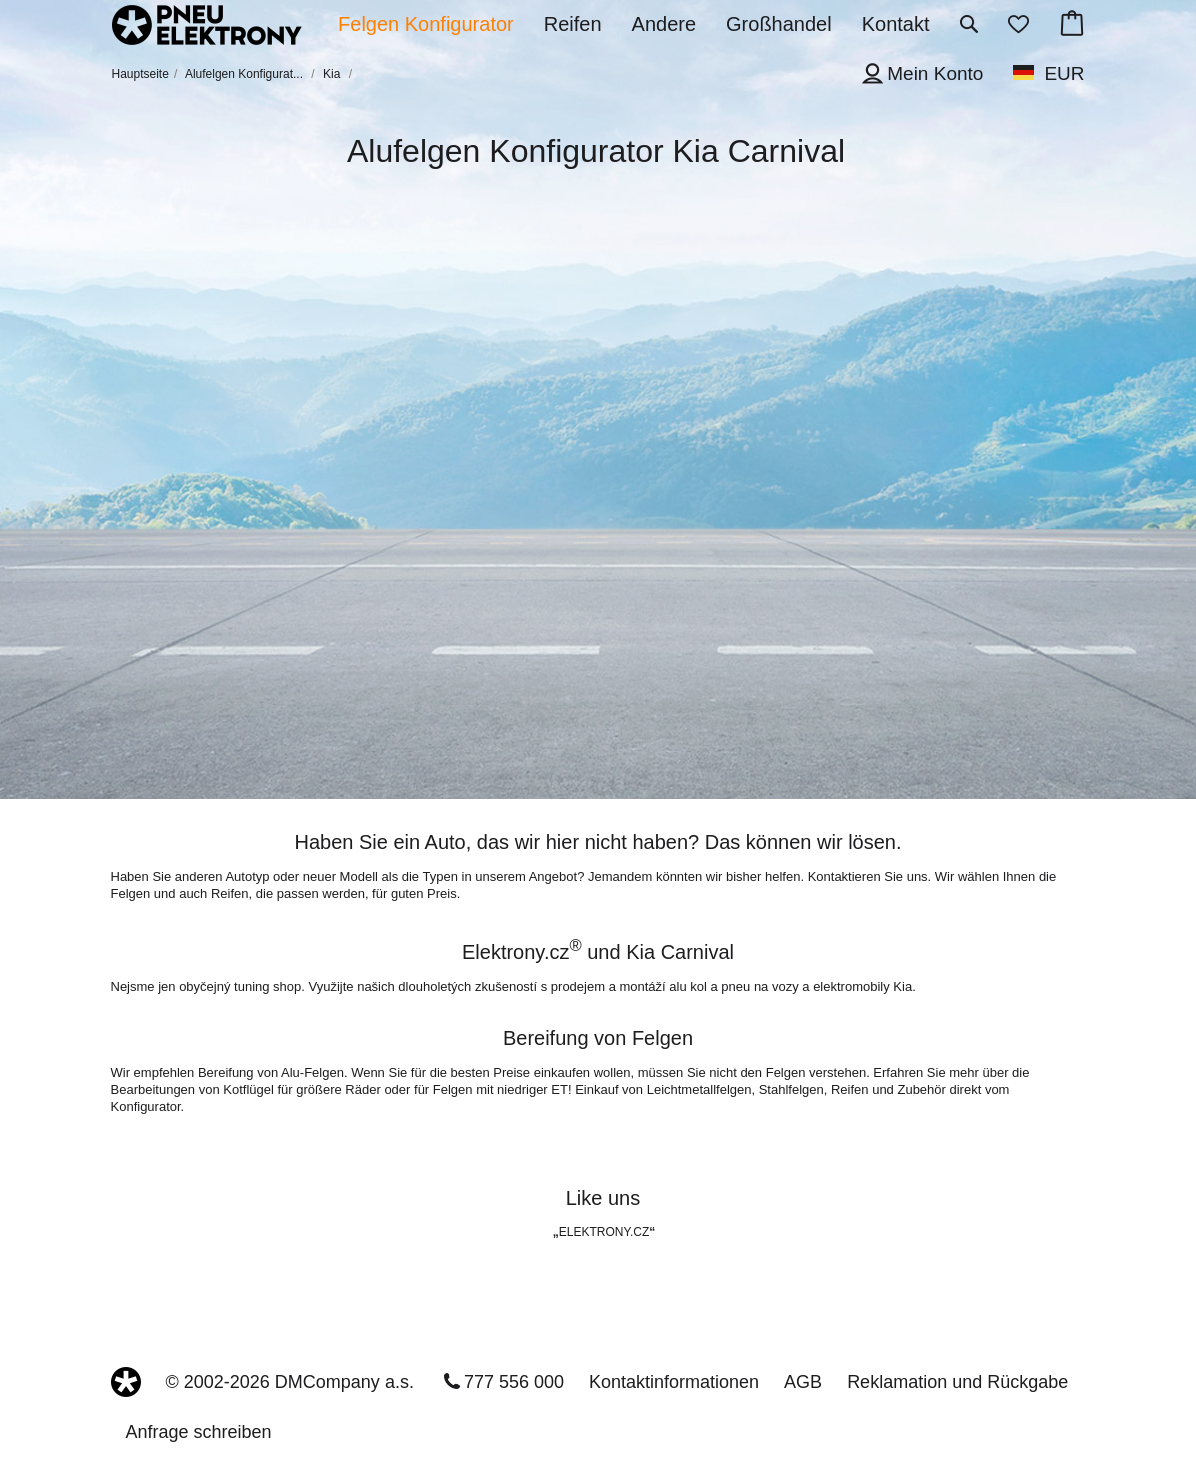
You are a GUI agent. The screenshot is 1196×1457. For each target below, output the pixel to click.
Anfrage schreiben (199, 1432)
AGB (803, 1382)
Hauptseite (140, 74)
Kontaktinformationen (674, 1382)
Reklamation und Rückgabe (957, 1382)
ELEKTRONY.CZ (604, 1232)
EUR (1064, 73)
